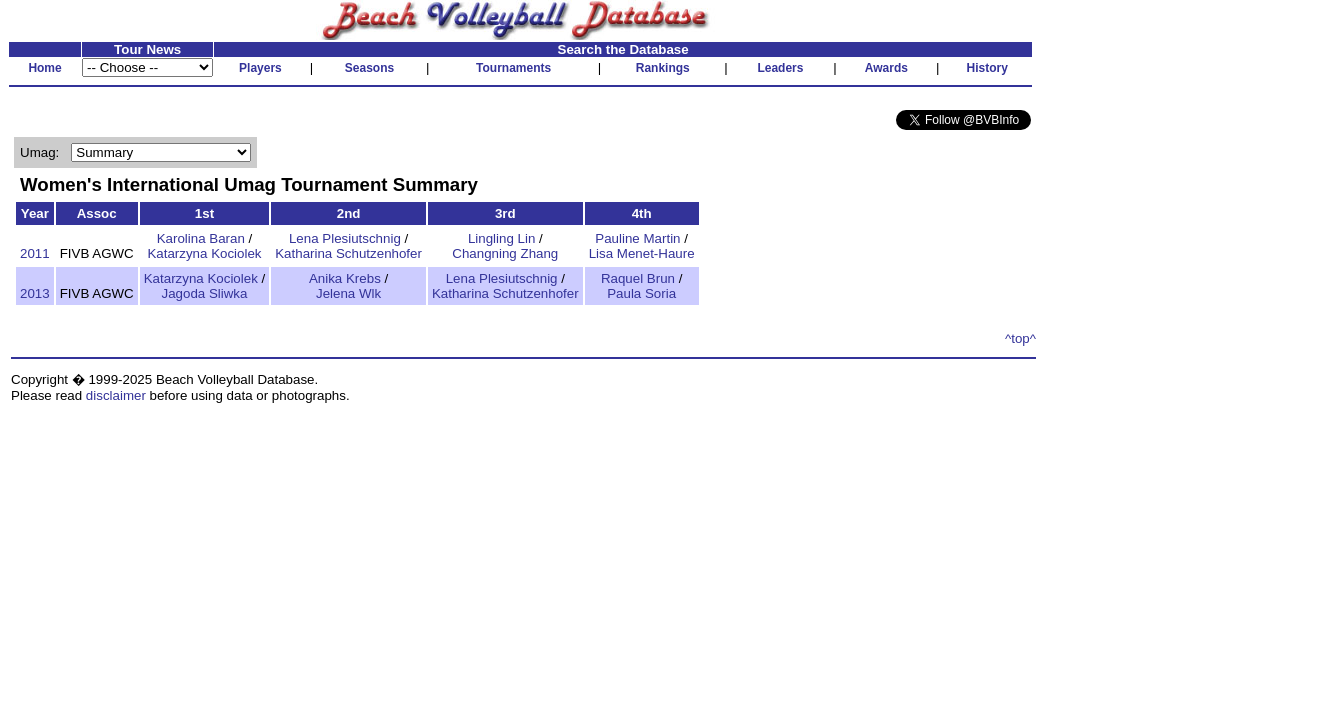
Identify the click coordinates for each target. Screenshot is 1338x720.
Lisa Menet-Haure (642, 253)
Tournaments (513, 68)
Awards (886, 68)
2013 (35, 293)
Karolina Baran (201, 238)
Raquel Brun (638, 278)
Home (44, 68)
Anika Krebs (345, 278)
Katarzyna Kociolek (204, 253)
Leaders (780, 68)
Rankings (663, 68)
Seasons (369, 68)
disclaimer (116, 395)
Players (260, 68)
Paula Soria (641, 293)
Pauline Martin (637, 238)
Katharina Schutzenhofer (348, 253)
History (987, 68)
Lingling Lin (501, 238)
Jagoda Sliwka (204, 293)
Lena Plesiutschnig (345, 238)
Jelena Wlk (348, 293)
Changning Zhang (505, 253)
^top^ (1020, 338)
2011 (35, 253)
